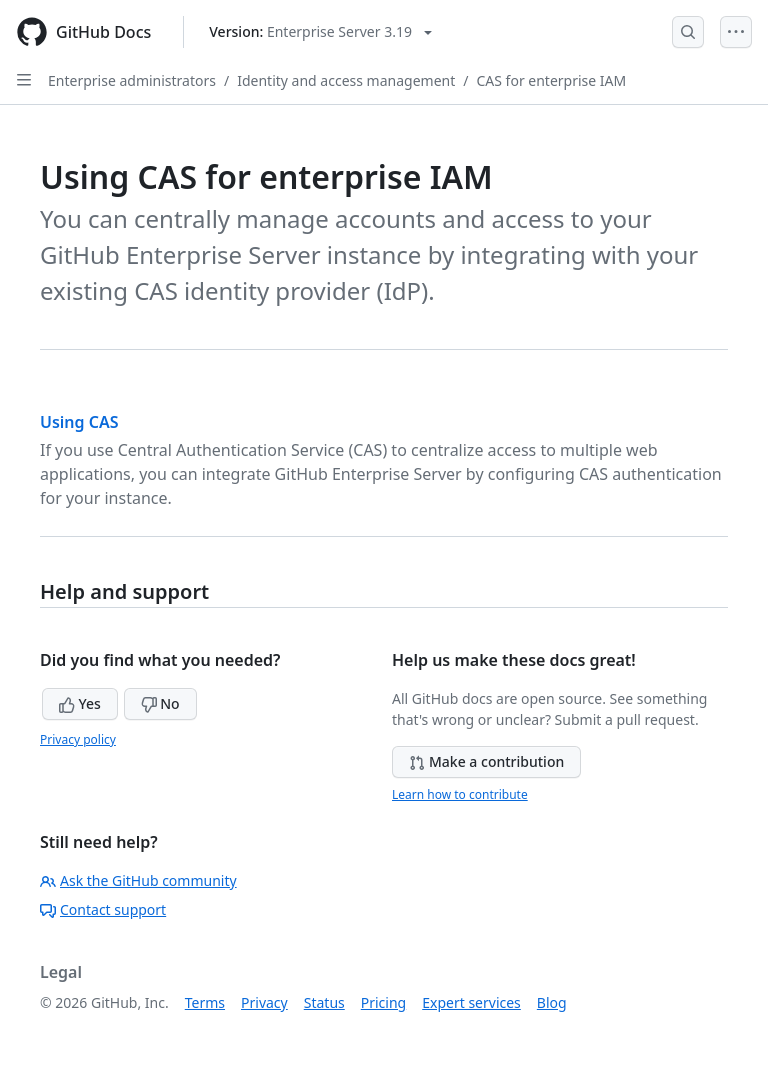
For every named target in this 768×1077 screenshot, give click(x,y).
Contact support (103, 909)
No (160, 703)
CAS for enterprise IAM (551, 80)
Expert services (471, 1002)
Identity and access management (346, 80)
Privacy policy (78, 739)
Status (324, 1002)
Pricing (383, 1002)
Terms (205, 1002)
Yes (80, 703)
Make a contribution (486, 761)
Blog (552, 1002)
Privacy (264, 1002)
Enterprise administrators (132, 80)
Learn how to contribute (460, 794)
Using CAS (79, 422)
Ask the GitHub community (138, 880)
